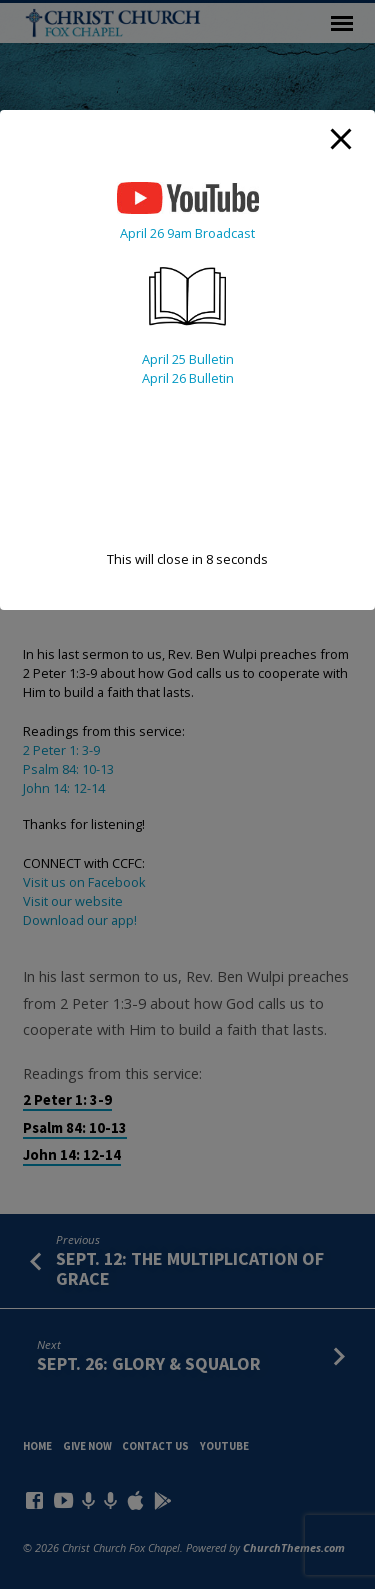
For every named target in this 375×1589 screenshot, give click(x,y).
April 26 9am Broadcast (187, 233)
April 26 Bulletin (188, 378)
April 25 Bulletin (188, 359)
